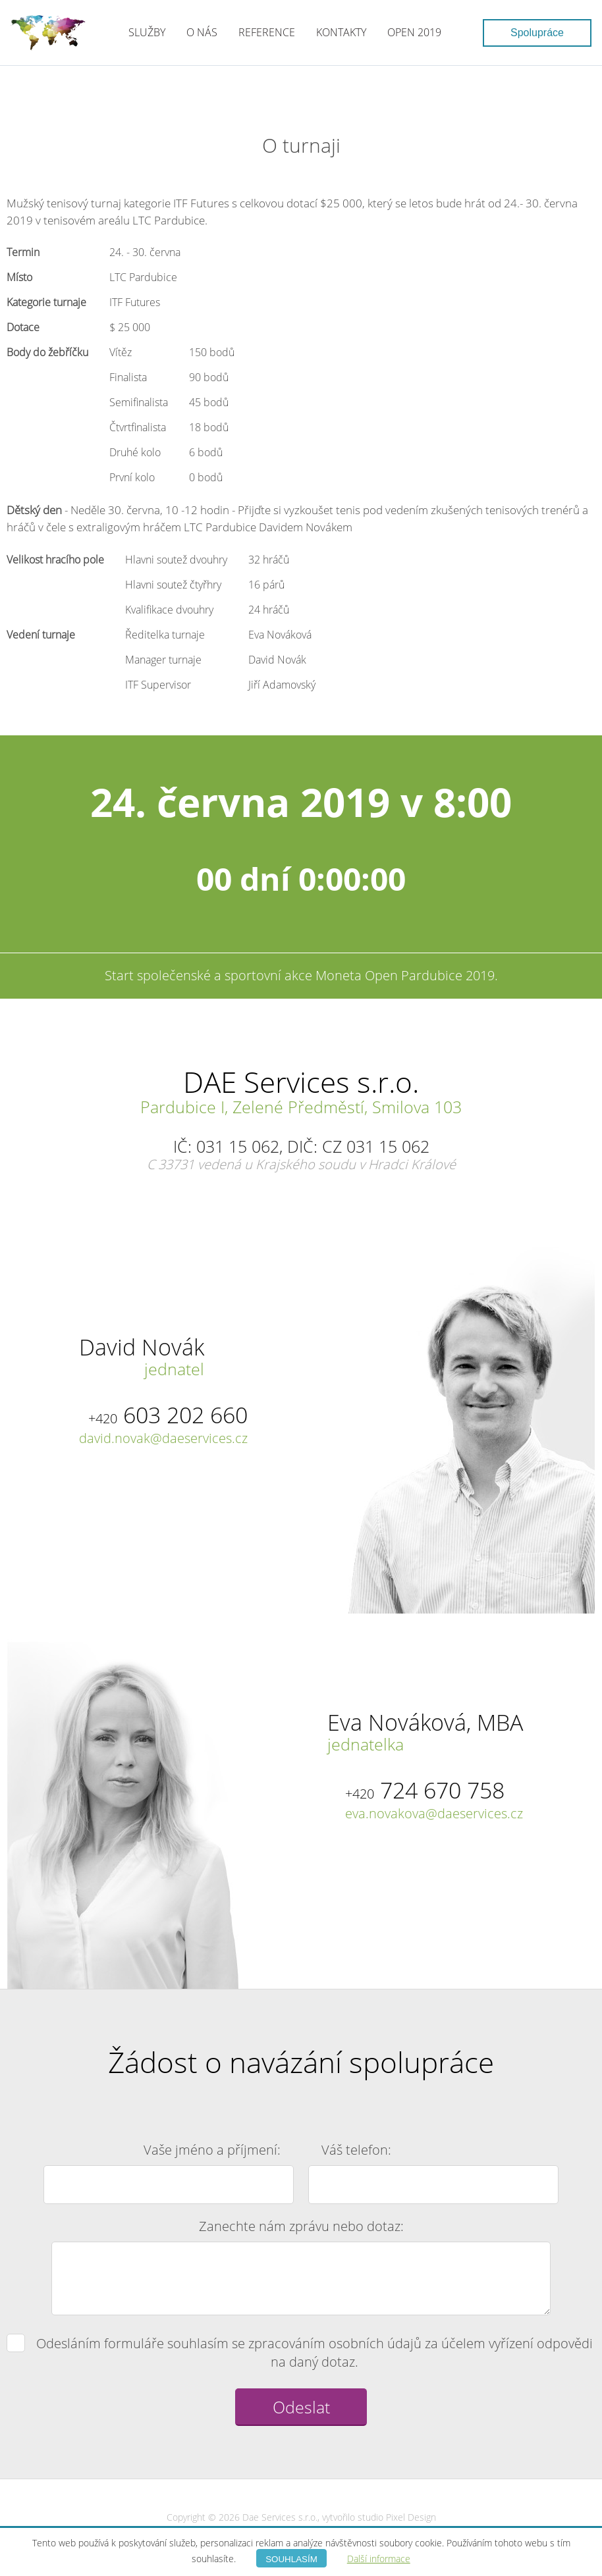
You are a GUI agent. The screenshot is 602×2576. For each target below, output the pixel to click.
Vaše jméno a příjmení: (212, 2150)
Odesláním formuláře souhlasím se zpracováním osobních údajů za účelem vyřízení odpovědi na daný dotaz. (301, 2352)
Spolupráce (537, 32)
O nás (201, 32)
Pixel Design (411, 2517)
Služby (146, 32)
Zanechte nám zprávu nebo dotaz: (301, 2226)
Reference (266, 32)
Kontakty (341, 32)
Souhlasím (291, 2559)
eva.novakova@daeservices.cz (434, 1813)
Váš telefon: (356, 2150)
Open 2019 (414, 32)
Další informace (378, 2558)
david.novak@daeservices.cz (163, 1438)
